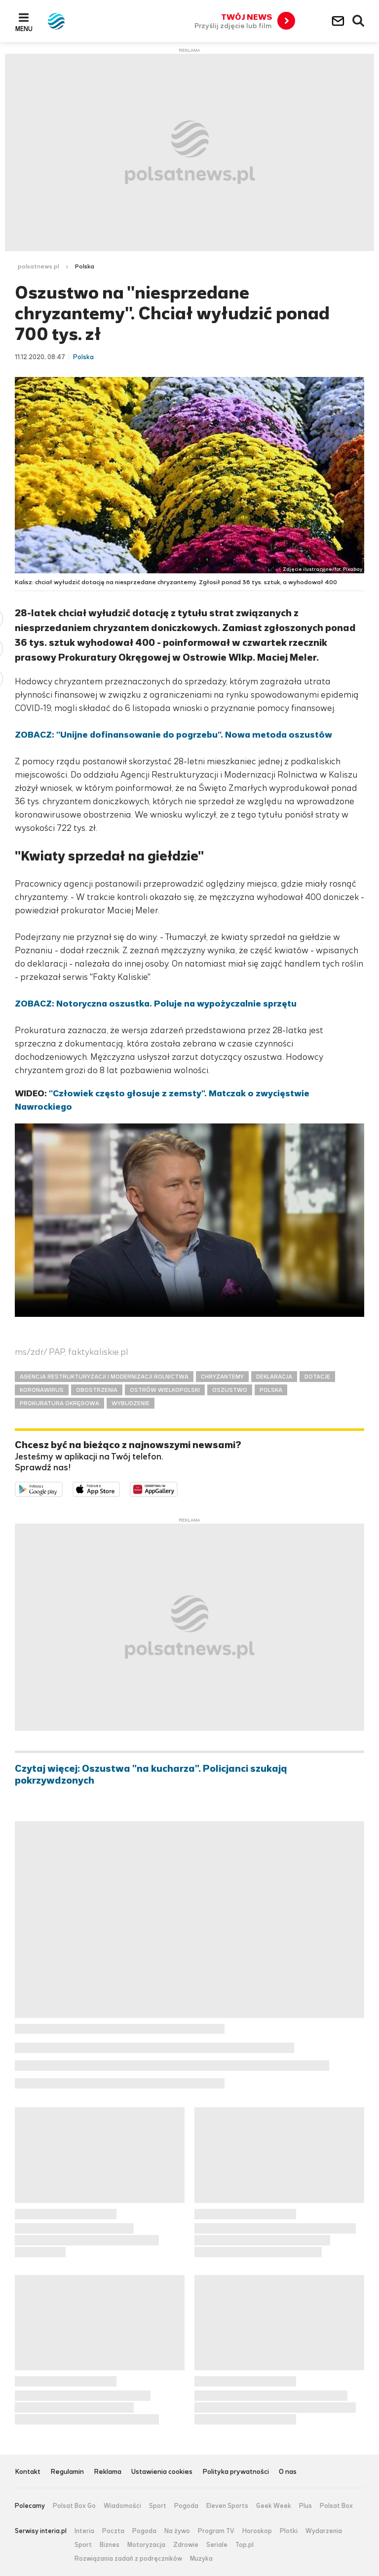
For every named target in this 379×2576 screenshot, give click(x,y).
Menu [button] (24, 29)
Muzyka (201, 2559)
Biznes (109, 2545)
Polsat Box (336, 2506)
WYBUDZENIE (131, 1403)
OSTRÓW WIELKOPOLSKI (165, 1390)
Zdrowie (185, 2545)
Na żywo (177, 2531)
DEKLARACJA (274, 1377)
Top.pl (244, 2545)
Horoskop (257, 2531)
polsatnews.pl (38, 266)
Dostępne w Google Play (62, 1488)
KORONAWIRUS (42, 1390)
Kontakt (27, 2472)
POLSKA (271, 1390)
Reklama (107, 2472)
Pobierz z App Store (119, 1488)
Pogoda (186, 2506)
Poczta (113, 2531)
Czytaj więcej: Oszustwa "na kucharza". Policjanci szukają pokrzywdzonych (151, 1775)
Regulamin (67, 2472)
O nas (288, 2472)
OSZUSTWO (229, 1390)
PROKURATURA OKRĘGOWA (59, 1403)
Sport (157, 2506)
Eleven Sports (227, 2506)
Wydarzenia (323, 2531)
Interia (84, 2531)
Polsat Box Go (74, 2506)
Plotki (289, 2531)
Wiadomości (122, 2506)
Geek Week (273, 2506)
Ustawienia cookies (161, 2472)
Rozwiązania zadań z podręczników (128, 2559)
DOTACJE (317, 1377)
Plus (305, 2506)
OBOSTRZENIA (96, 1390)
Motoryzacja (146, 2545)
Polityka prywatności (235, 2472)
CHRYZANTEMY (222, 1377)
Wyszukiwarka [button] (358, 21)
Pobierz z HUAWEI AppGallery (177, 1488)
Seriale (216, 2545)
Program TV (216, 2531)
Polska (84, 266)
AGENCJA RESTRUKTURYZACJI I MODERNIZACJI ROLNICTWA (104, 1377)
